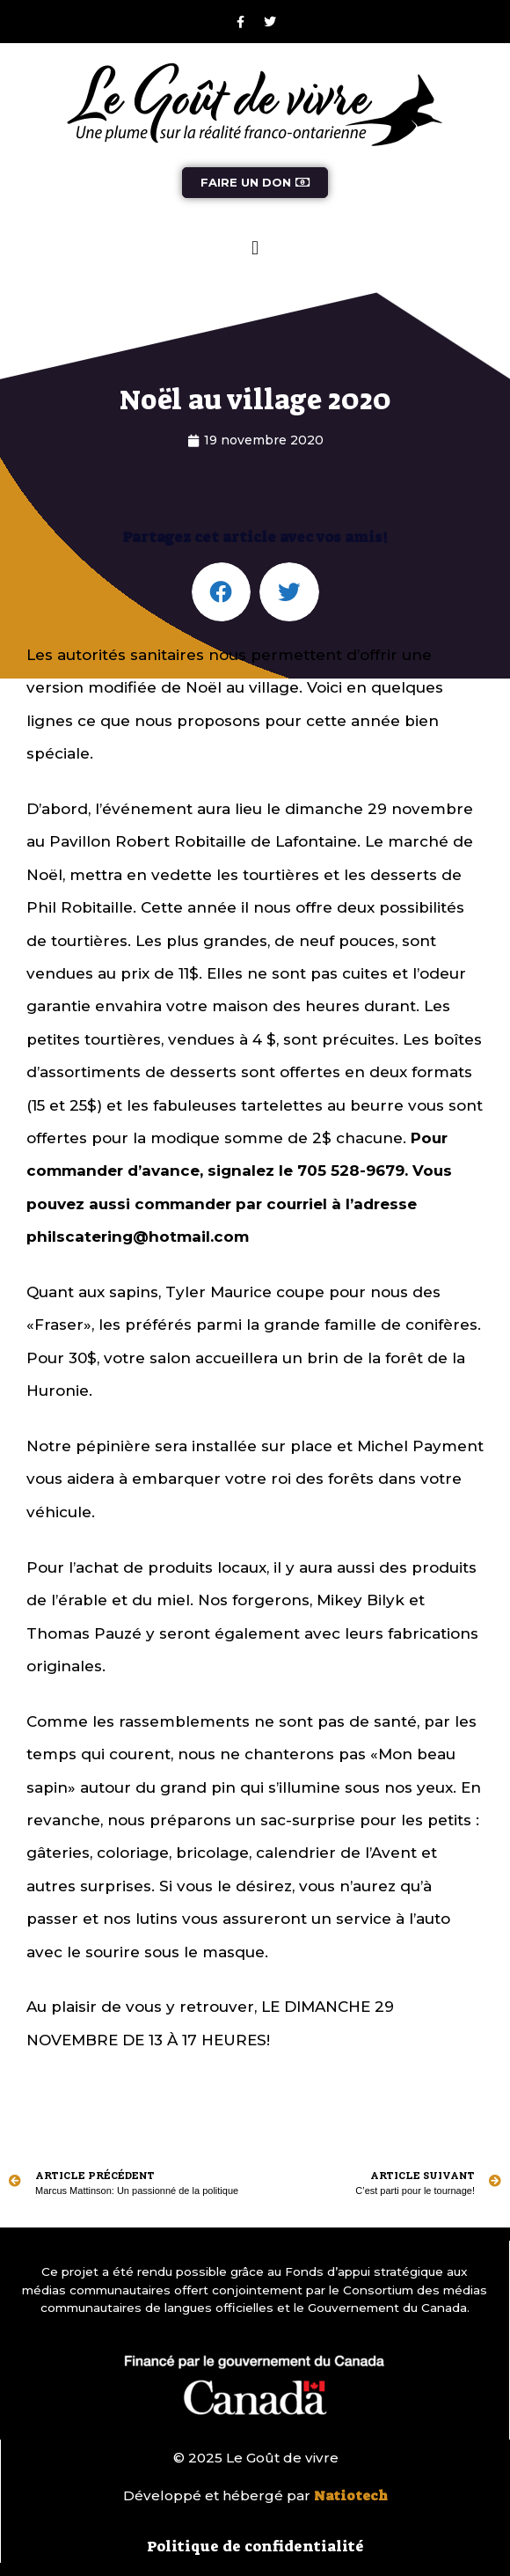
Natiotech (351, 2496)
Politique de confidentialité (255, 2546)
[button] (254, 247)
